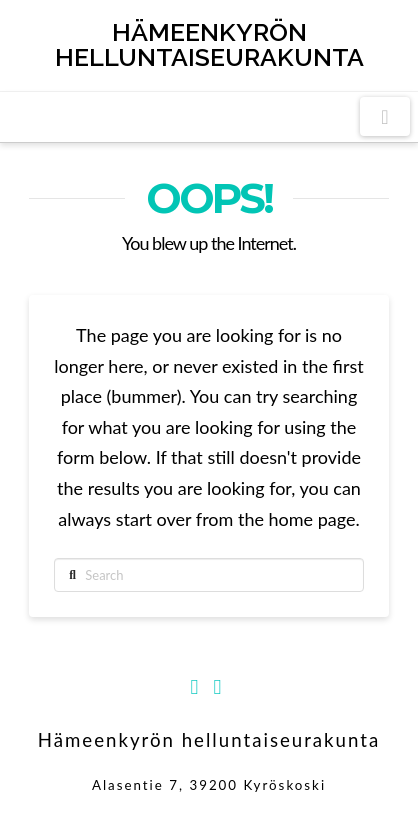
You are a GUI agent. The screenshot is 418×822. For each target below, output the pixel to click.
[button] (385, 116)
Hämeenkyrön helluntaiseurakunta (209, 45)
